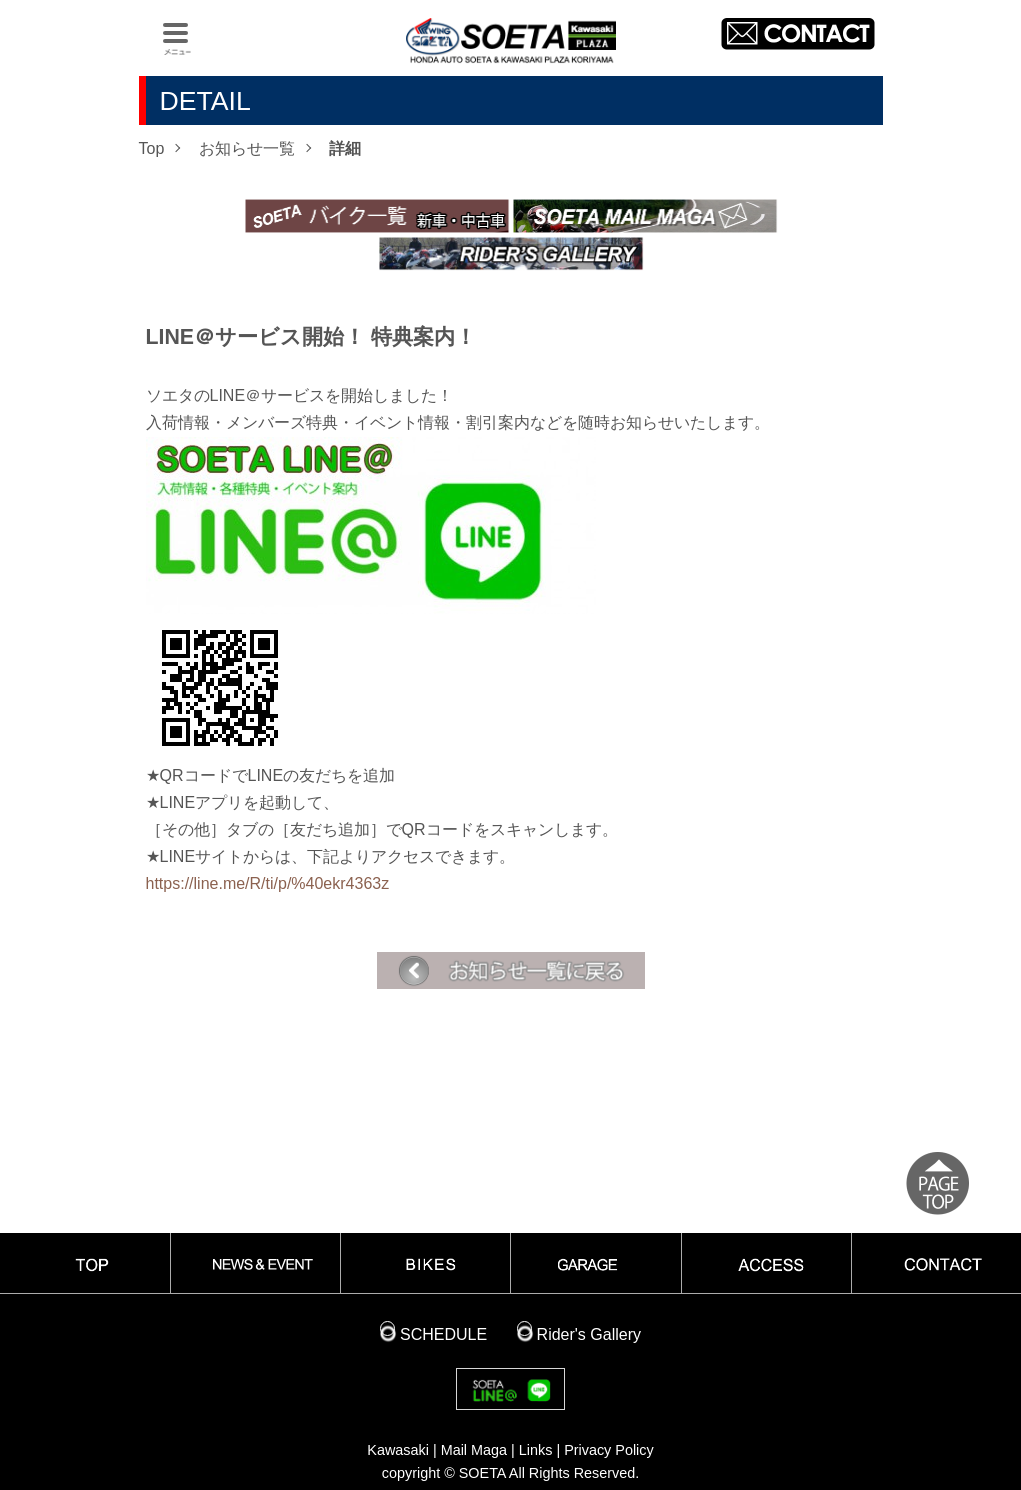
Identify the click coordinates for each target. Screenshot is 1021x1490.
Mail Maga (474, 1450)
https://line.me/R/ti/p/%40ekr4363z (268, 883)
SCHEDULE (443, 1334)
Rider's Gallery (589, 1334)
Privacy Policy (609, 1450)
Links (536, 1450)
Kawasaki (398, 1450)
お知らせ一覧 (247, 148)
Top (152, 148)
